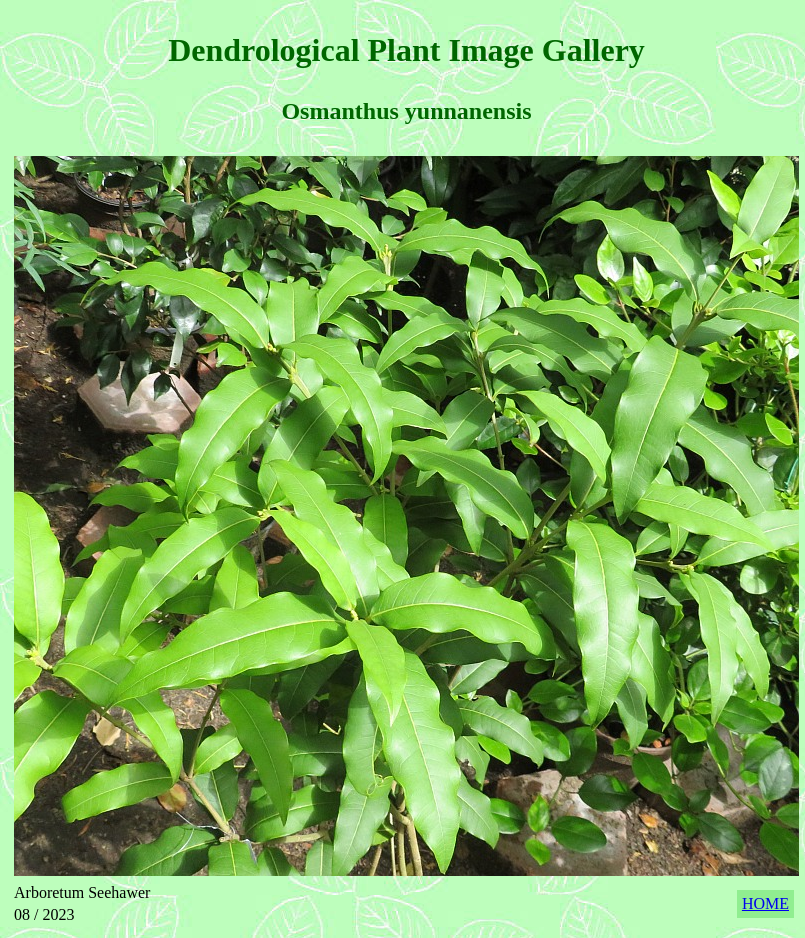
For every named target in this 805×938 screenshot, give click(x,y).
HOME (765, 903)
